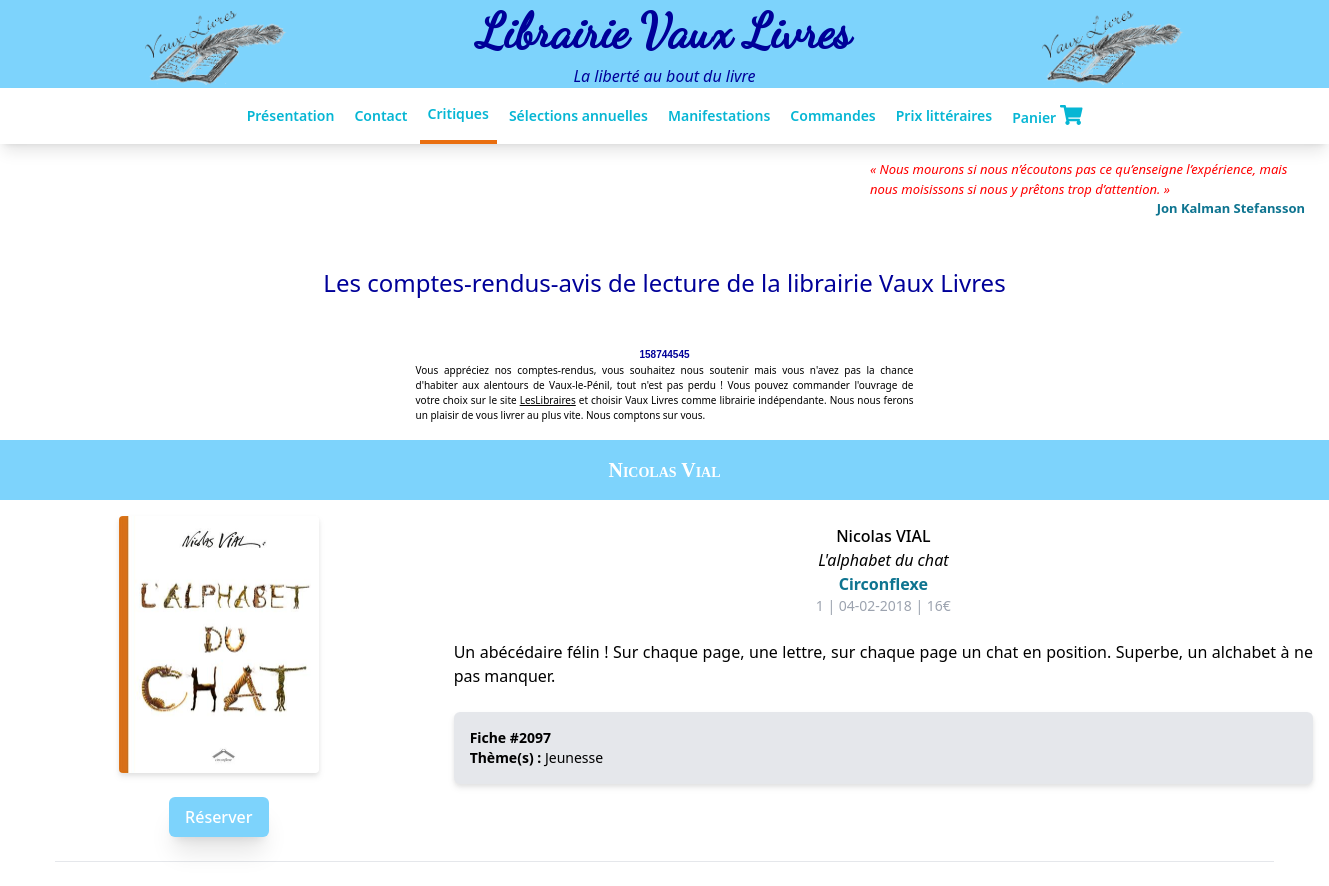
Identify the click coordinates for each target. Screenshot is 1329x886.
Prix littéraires (944, 115)
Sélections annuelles (578, 115)
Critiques (458, 113)
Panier (1047, 116)
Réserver (218, 817)
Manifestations (719, 115)
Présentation (291, 115)
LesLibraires (548, 400)
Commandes (832, 115)
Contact (380, 115)
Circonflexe (883, 584)
